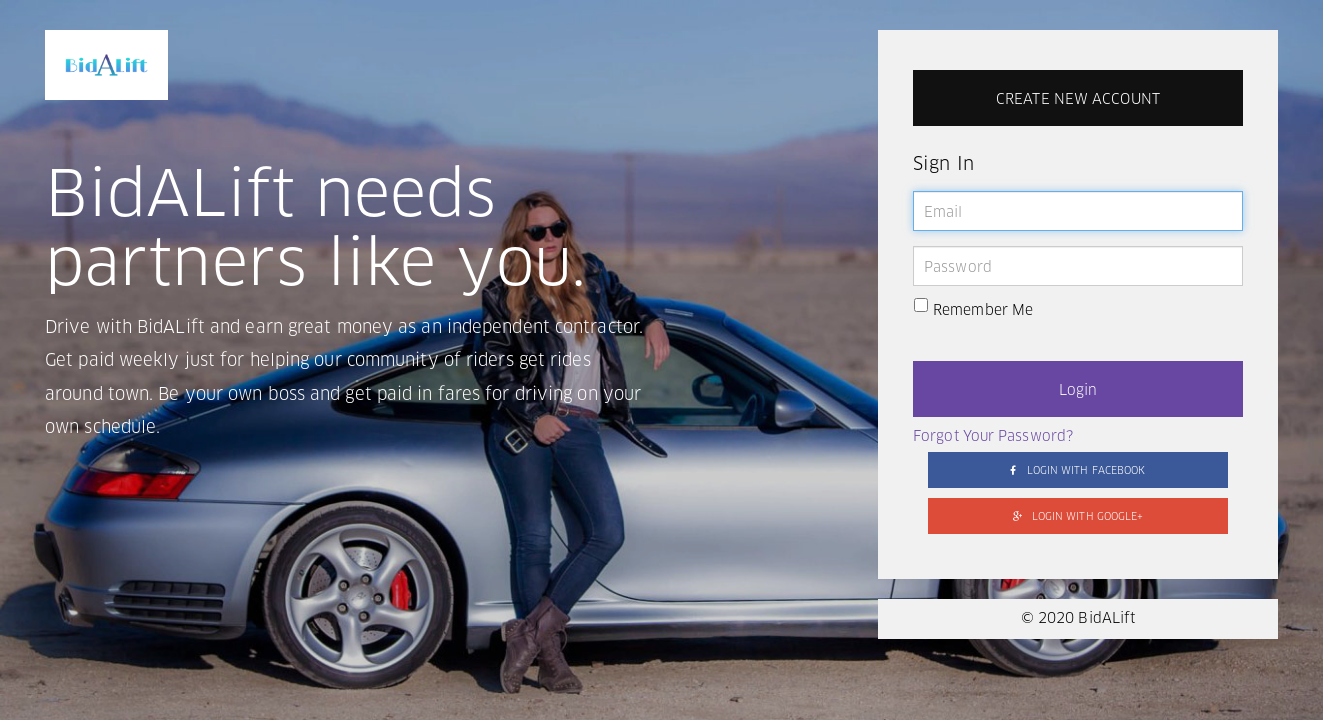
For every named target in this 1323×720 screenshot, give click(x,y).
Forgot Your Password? (993, 437)
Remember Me (973, 309)
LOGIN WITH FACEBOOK (1077, 470)
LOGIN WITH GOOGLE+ (1078, 516)
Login (1078, 391)
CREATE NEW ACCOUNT (1078, 100)
